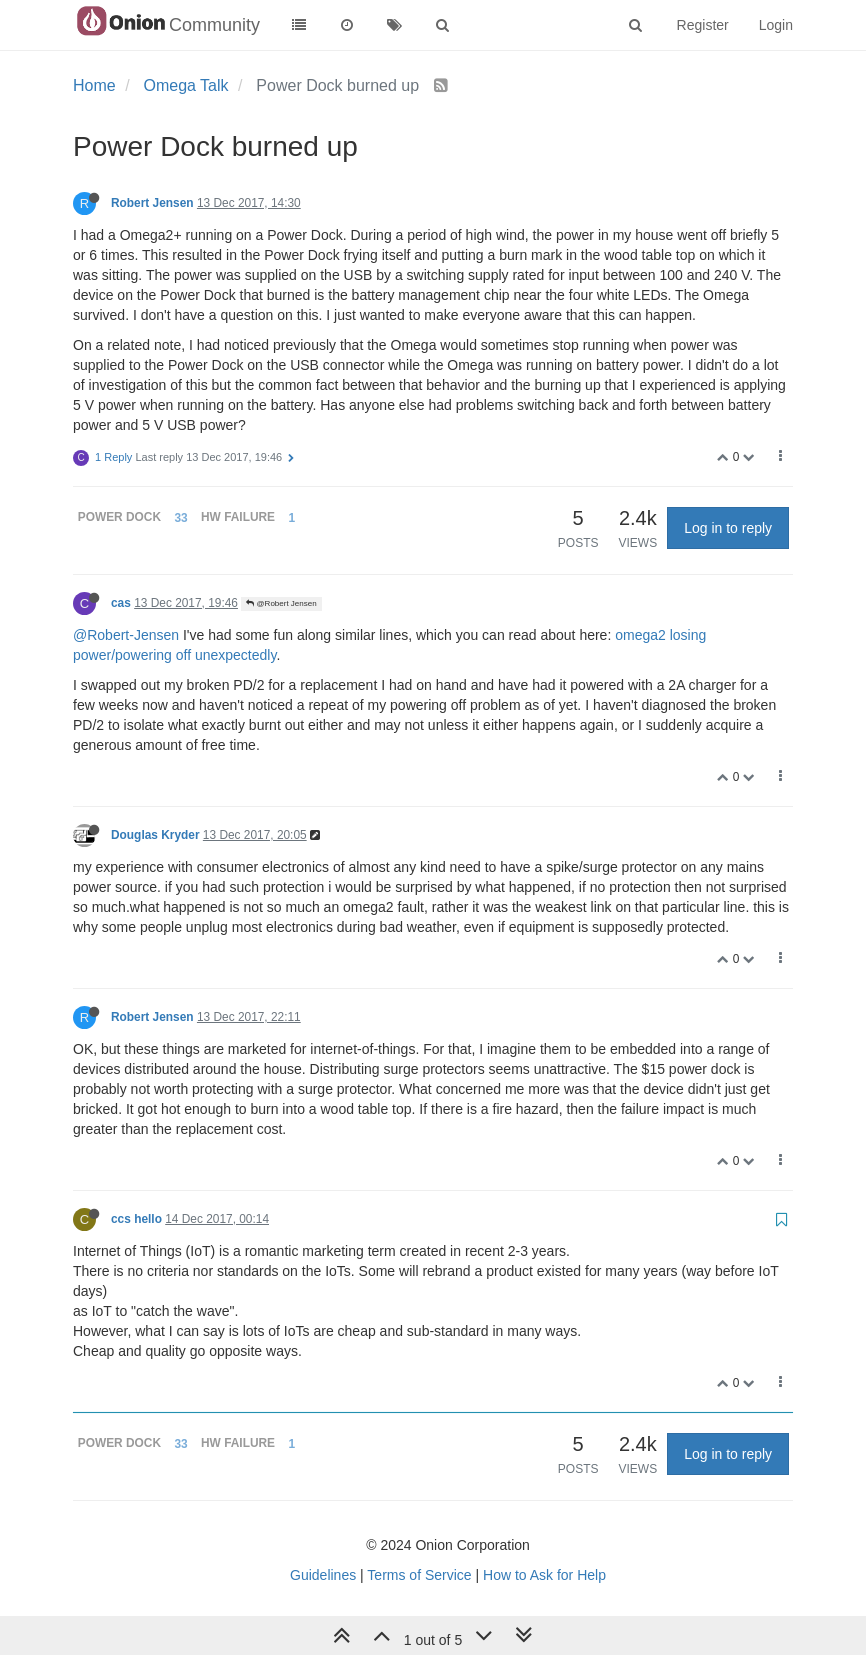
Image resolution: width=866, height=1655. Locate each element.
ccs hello (136, 1219)
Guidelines (323, 1575)
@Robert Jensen (281, 603)
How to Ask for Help (544, 1575)
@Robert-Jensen (126, 635)
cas (121, 603)
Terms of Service (419, 1575)
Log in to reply (728, 528)
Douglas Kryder (155, 835)
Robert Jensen (152, 203)
